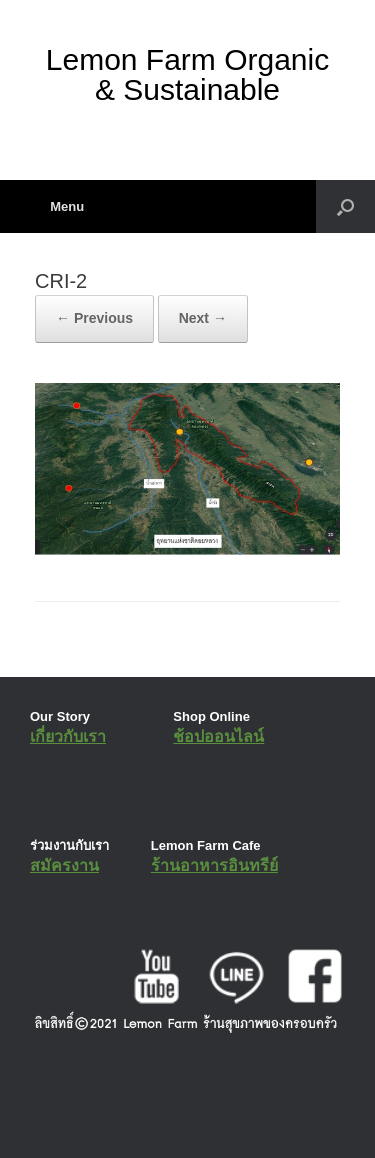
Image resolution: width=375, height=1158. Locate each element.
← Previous (94, 318)
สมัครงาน (64, 865)
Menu (59, 206)
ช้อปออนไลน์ (218, 736)
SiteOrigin (173, 1118)
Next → (203, 318)
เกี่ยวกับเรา (68, 736)
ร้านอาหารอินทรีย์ (214, 865)
